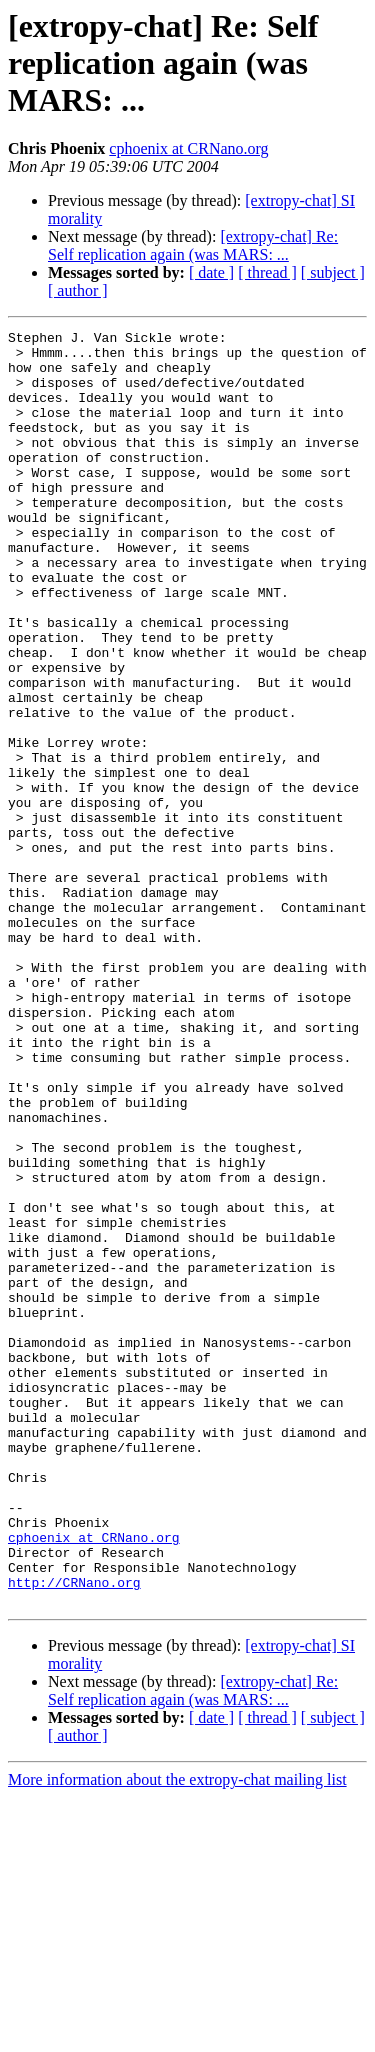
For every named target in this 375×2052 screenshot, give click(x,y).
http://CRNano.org (74, 1834)
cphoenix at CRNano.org (188, 148)
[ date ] (211, 272)
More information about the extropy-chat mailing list (177, 2034)
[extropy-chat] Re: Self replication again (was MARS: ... (193, 245)
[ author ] (78, 290)
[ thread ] (267, 272)
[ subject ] (333, 272)
